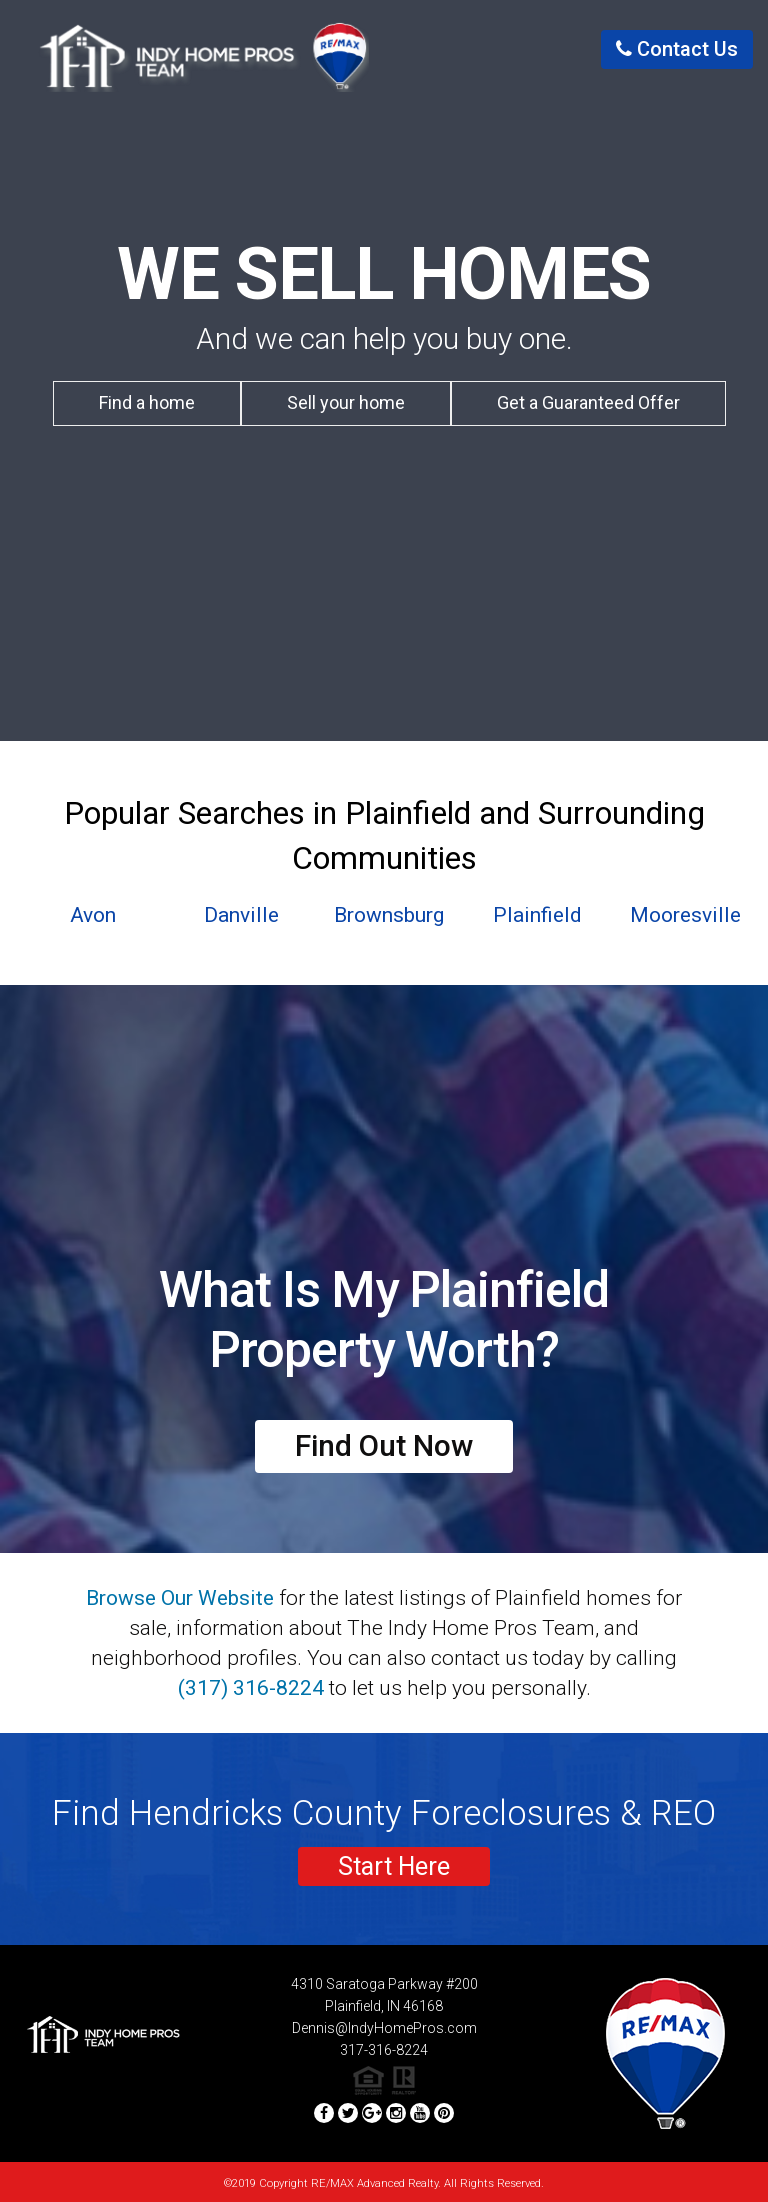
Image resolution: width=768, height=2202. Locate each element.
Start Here (394, 1866)
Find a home (147, 402)
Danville (241, 915)
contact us (677, 49)
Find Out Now (384, 1445)
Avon (93, 915)
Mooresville (685, 915)
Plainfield (537, 915)
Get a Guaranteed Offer (588, 402)
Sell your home (346, 402)
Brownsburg (389, 915)
